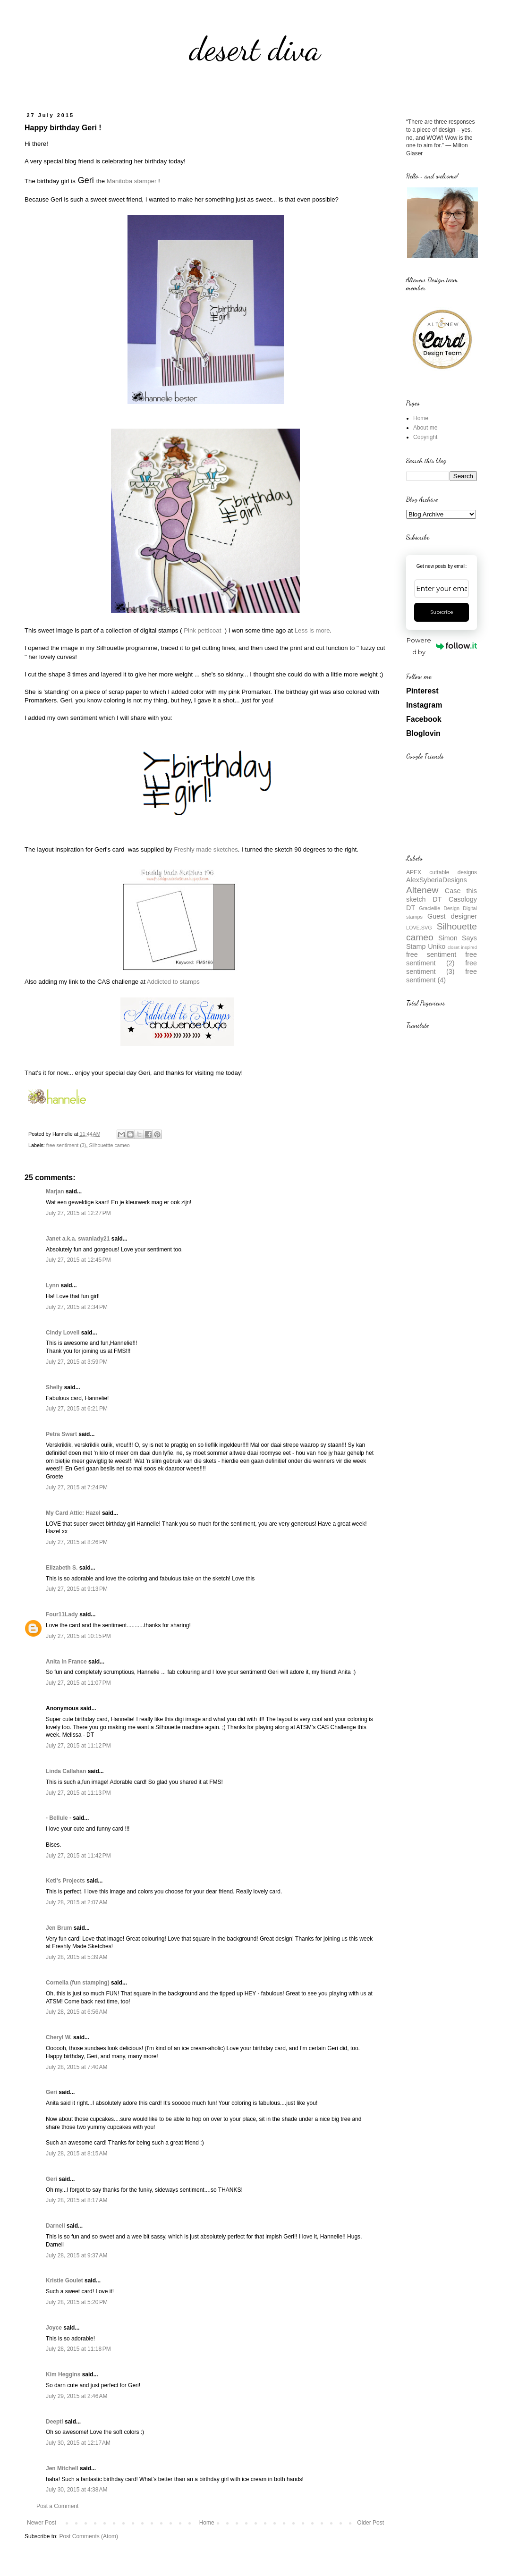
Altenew (422, 890)
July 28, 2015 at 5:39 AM (76, 1957)
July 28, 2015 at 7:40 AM (76, 2067)
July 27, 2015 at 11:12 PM (78, 1745)
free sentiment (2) (441, 959)
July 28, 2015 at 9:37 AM (76, 2255)
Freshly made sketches (206, 849)
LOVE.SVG (419, 927)
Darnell (55, 2225)
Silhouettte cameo (109, 1145)
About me (425, 427)
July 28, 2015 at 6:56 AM (76, 2012)
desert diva (255, 49)
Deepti (54, 2421)
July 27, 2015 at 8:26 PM (77, 1542)
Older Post (370, 2522)
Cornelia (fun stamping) (78, 1982)
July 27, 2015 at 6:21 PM (77, 1408)
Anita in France (66, 1661)
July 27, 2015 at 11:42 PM (78, 1855)
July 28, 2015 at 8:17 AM (76, 2200)
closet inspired (462, 947)
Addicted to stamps (174, 981)
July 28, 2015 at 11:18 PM (78, 2349)
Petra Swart (61, 1434)
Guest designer (452, 916)
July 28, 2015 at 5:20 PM (77, 2302)
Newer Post (41, 2522)
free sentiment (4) (441, 976)
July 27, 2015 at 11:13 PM (78, 1793)
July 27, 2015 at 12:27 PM (78, 1213)
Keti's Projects (65, 1880)
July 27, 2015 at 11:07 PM (78, 1683)
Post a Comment (57, 2506)
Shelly (54, 1387)
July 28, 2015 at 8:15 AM (76, 2153)
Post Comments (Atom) (88, 2536)
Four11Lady (62, 1614)
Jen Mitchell (62, 2468)
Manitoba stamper (132, 181)
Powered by (442, 646)
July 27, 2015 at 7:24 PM (77, 1487)
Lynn (52, 1285)
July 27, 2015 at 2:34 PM (77, 1307)
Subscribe (441, 612)
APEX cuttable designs (441, 872)
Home (206, 2522)
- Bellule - (58, 1818)
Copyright (425, 437)
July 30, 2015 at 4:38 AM (76, 2489)
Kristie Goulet (64, 2280)
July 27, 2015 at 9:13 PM (77, 1589)
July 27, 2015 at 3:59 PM (77, 1362)
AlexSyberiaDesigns (436, 880)
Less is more (312, 630)
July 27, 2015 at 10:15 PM (78, 1636)
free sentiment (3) (66, 1145)
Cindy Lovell (62, 1332)
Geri (51, 2092)
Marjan (56, 1191)
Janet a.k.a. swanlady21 (78, 1238)
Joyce (54, 2327)
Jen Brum (59, 1928)
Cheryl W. (59, 2037)
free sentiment (431, 954)
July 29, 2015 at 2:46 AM (76, 2396)
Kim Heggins (63, 2374)
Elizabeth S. (61, 1567)
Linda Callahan (66, 1771)
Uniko (436, 946)
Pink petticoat (203, 630)
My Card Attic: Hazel (73, 1513)
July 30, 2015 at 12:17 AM (78, 2443)
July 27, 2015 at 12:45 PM (78, 1260)
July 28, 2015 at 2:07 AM (76, 1902)
